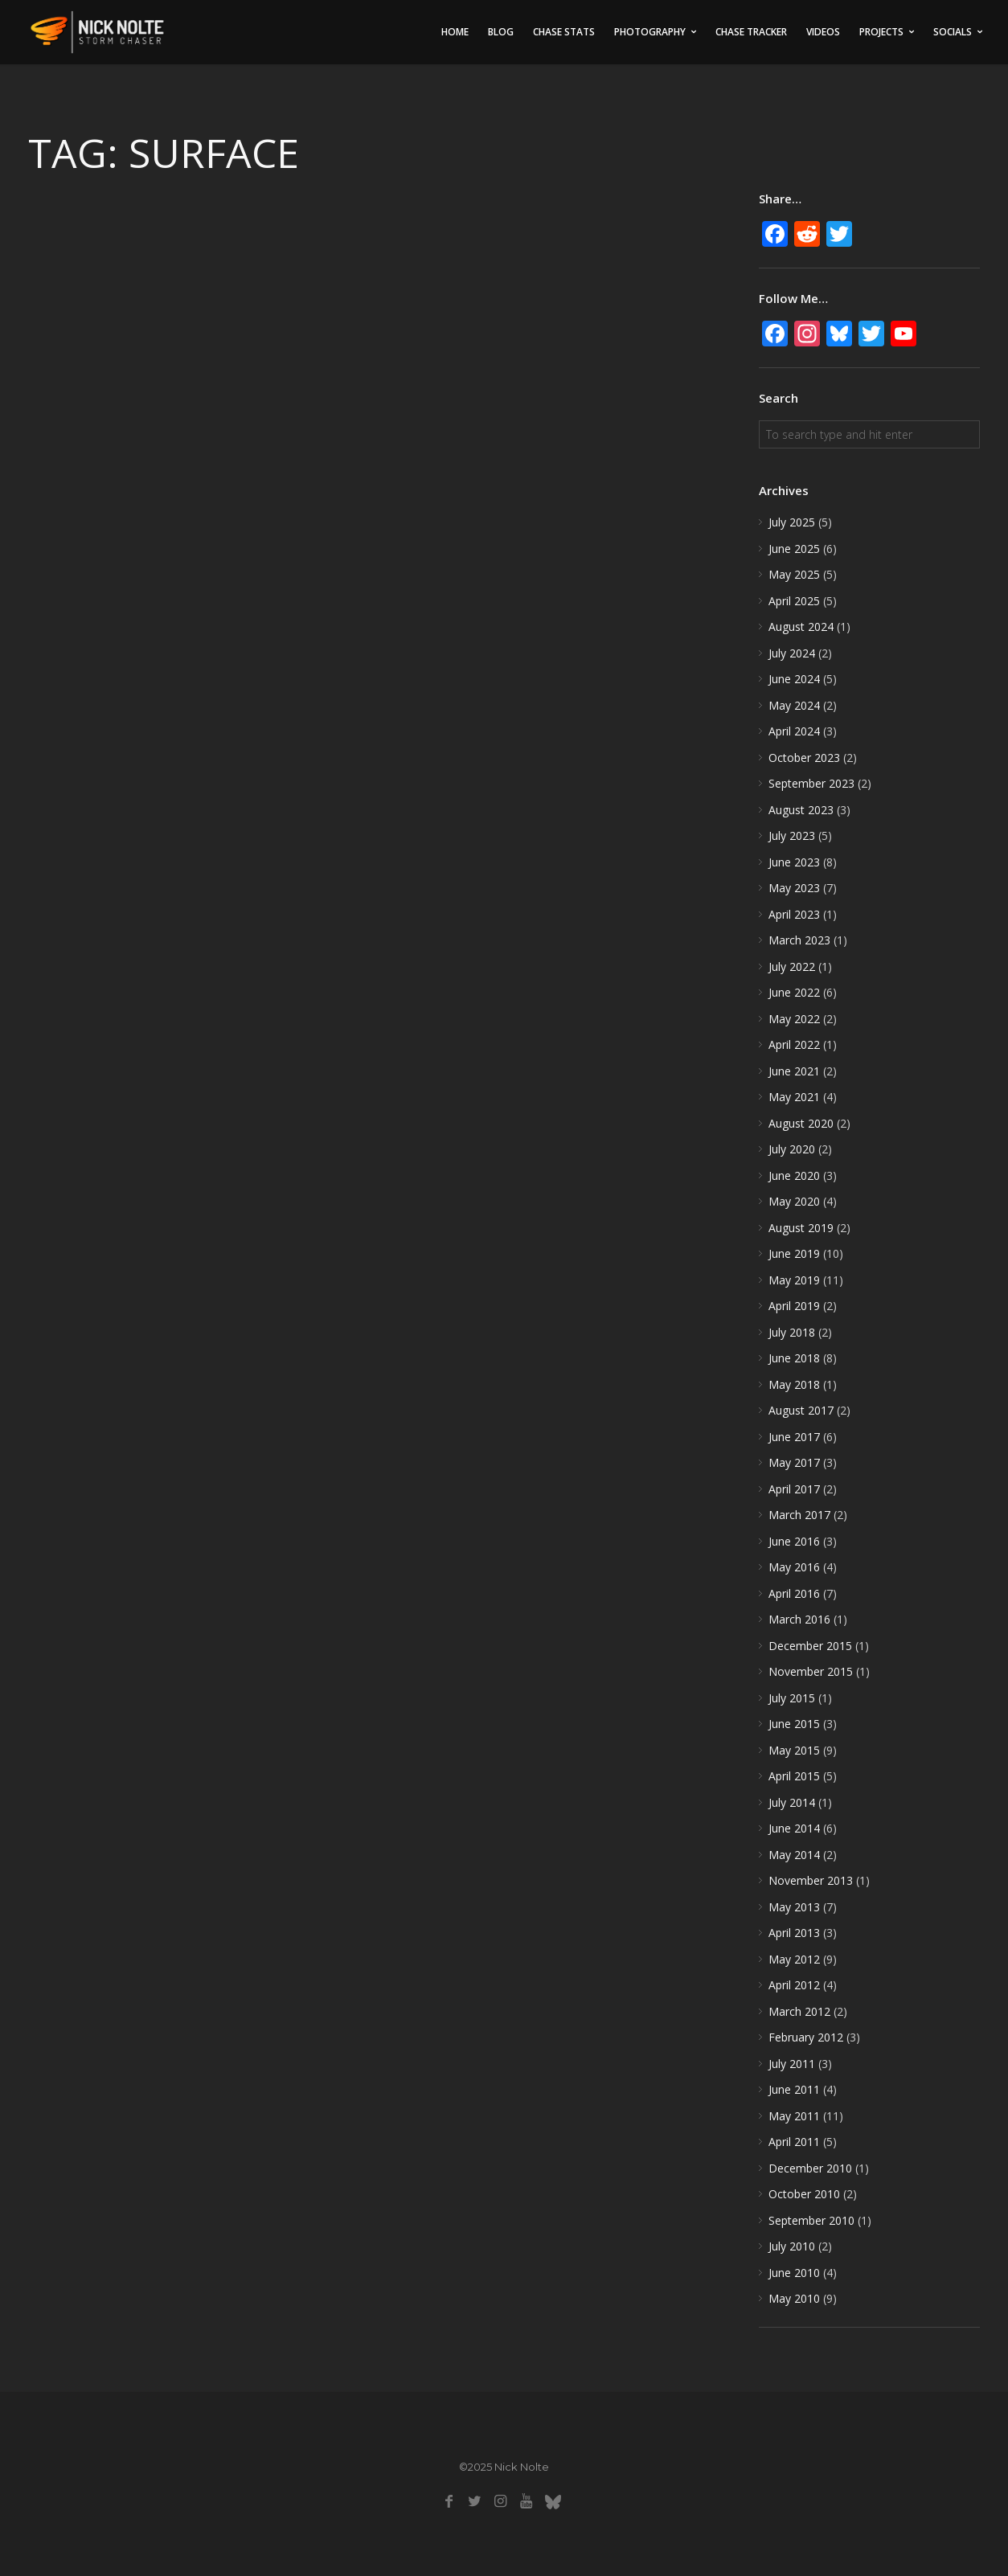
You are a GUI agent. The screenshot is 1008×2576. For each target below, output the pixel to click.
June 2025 (794, 548)
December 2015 (810, 1645)
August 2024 (801, 626)
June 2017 (794, 1436)
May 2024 (794, 705)
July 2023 (791, 835)
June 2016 (794, 1541)
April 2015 (794, 1776)
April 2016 (794, 1593)
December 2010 (810, 2168)
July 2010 (791, 2246)
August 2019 (801, 1227)
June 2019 (794, 1253)
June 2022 (794, 992)
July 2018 (791, 1332)
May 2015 (794, 1750)
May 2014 (794, 1854)
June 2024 (794, 678)
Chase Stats (564, 32)
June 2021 (794, 1071)
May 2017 (794, 1462)
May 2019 (794, 1280)
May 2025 (794, 574)
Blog (501, 32)
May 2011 (794, 2115)
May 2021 (794, 1096)
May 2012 (794, 1959)
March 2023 (799, 940)
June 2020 (794, 1175)
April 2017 (794, 1489)
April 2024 (794, 731)
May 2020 (794, 1201)
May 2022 (794, 1018)
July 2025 (791, 522)
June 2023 (794, 862)
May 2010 (794, 2298)
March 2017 (799, 1514)
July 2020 (791, 1149)
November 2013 (810, 1880)
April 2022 (794, 1044)
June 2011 (794, 2089)
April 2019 (794, 1305)
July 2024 (791, 653)
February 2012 (805, 2037)
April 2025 (794, 600)
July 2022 (791, 966)
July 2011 (791, 2063)
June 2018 (794, 1358)
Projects (881, 32)
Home (455, 32)
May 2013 (794, 1907)
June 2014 (794, 1828)
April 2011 (794, 2141)
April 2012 (794, 1984)
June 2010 (794, 2272)
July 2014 (791, 1802)
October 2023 (804, 757)
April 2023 (794, 914)
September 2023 (811, 783)
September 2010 (811, 2220)
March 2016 (799, 1619)
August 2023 (801, 809)
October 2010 (804, 2193)
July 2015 (791, 1698)
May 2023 (794, 887)
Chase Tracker (751, 32)
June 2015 (794, 1723)
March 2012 (799, 2011)
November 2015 (810, 1671)
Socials (952, 32)
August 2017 (801, 1410)
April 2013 (794, 1932)
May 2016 (794, 1567)
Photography (650, 32)
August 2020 (801, 1123)
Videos (823, 32)
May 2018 (794, 1384)
